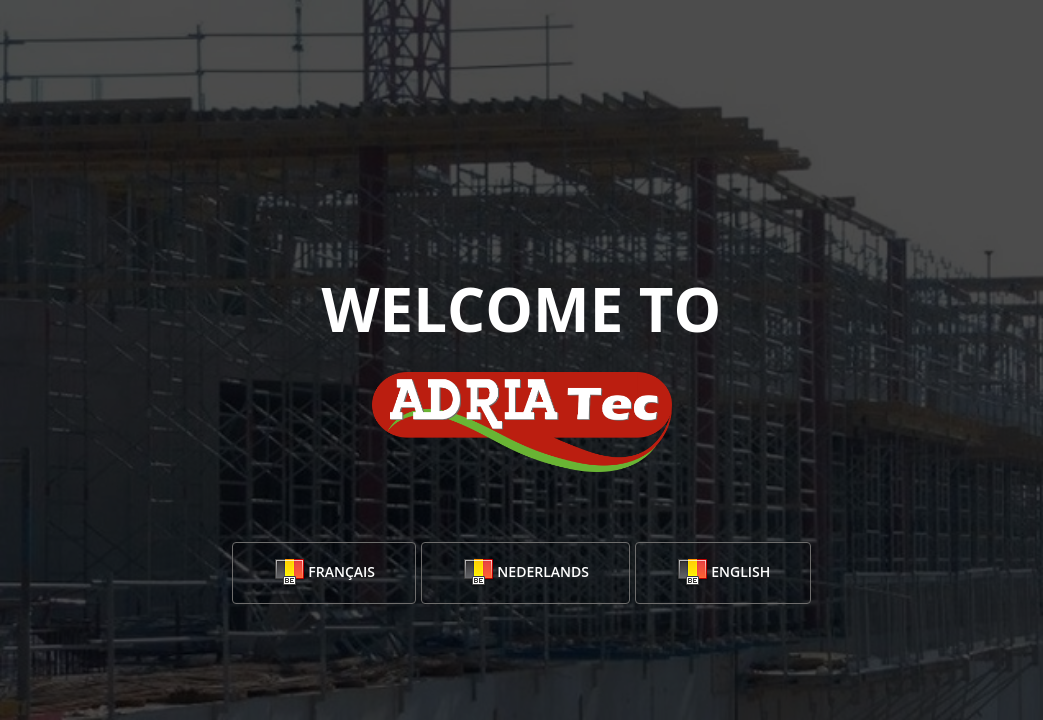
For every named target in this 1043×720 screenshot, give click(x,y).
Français (324, 573)
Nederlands (525, 573)
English (723, 573)
